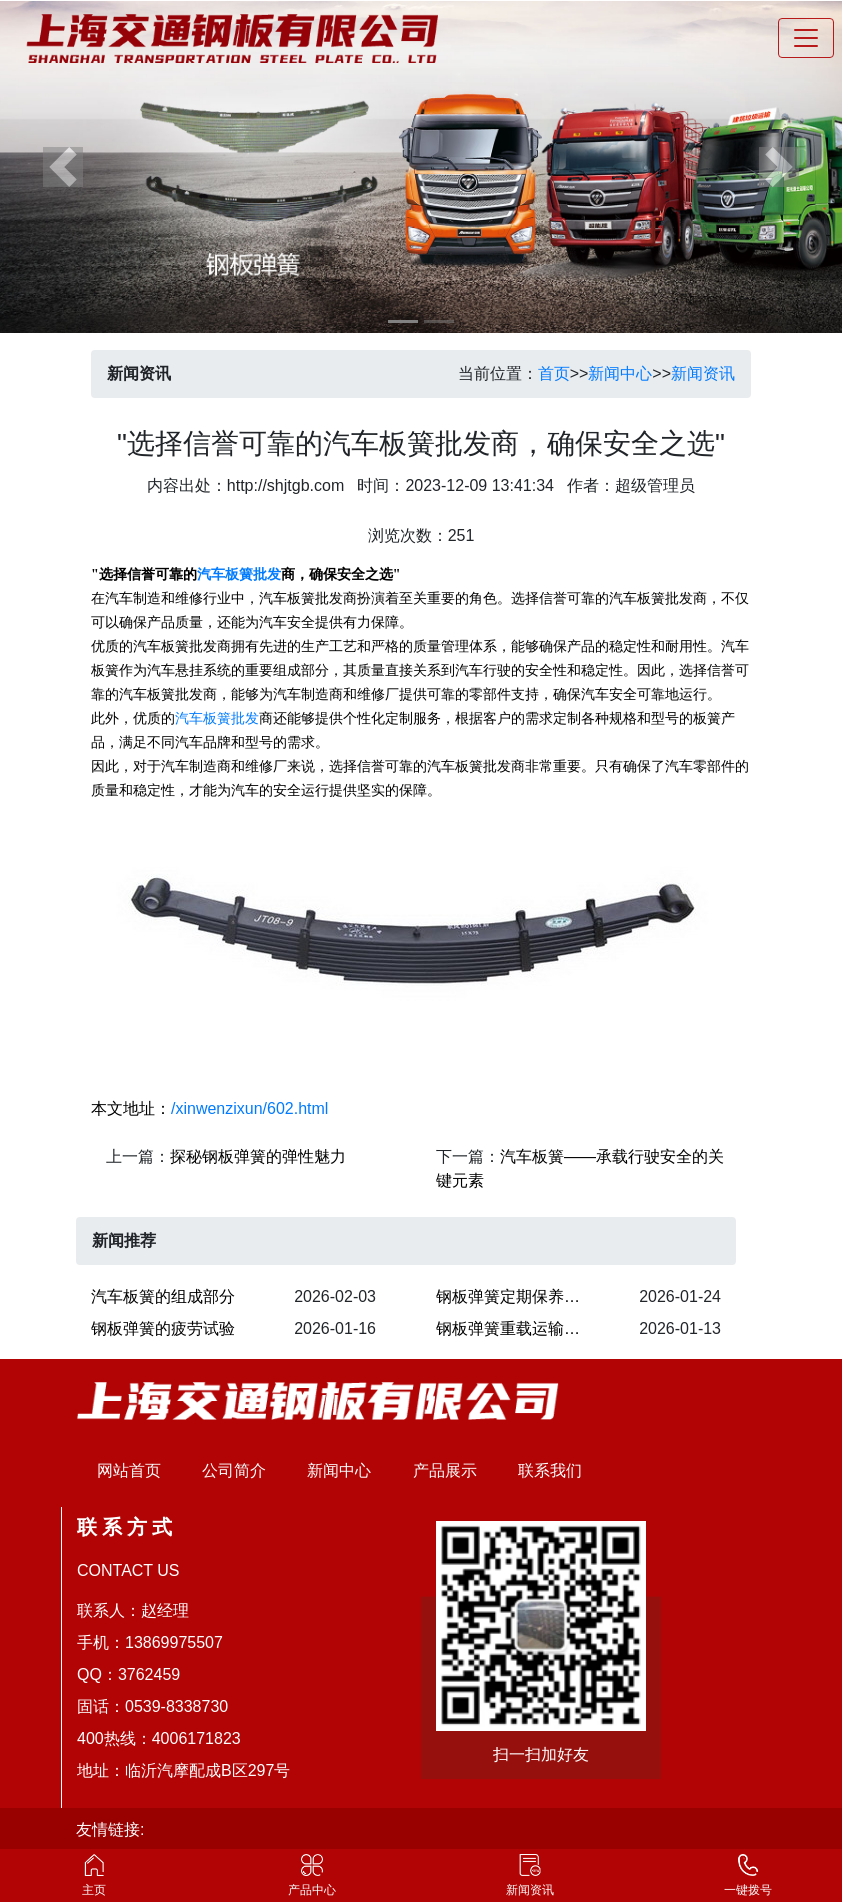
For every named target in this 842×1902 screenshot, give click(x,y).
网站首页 (129, 1470)
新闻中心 (620, 373)
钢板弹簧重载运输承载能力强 (520, 1328)
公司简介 (234, 1470)
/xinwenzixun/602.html (249, 1108)
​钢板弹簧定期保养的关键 (520, 1296)
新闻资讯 (703, 373)
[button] (63, 166)
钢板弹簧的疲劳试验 (163, 1328)
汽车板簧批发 (239, 574)
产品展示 (445, 1470)
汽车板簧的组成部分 (163, 1296)
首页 (554, 373)
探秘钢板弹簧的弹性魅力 (258, 1156)
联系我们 (550, 1470)
